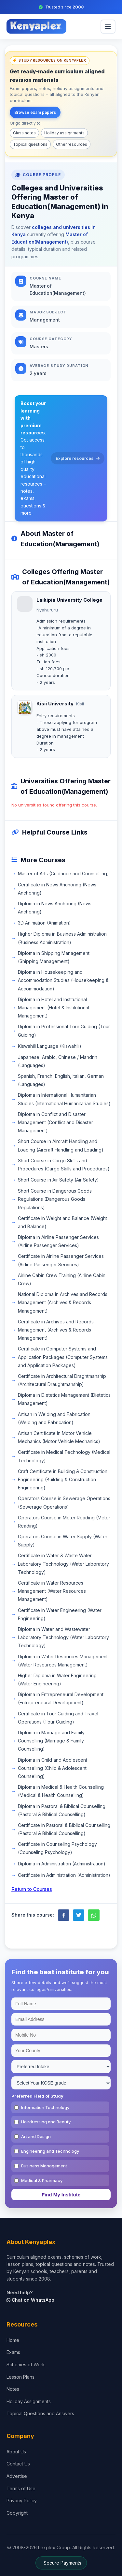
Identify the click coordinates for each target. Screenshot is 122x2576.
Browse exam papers (35, 112)
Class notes (24, 132)
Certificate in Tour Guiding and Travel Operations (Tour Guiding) (58, 1718)
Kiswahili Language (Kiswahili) (49, 1046)
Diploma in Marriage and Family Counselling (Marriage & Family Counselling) (51, 1741)
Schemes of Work (26, 2364)
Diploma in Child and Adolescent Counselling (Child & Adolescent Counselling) (52, 1768)
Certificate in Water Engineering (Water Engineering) (60, 1614)
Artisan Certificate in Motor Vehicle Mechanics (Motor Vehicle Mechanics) (59, 1437)
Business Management (44, 2165)
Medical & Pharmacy (41, 2180)
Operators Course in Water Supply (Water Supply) (62, 1540)
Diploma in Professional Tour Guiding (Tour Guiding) (64, 1030)
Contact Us (18, 2463)
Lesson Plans (20, 2377)
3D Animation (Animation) (44, 923)
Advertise (17, 2476)
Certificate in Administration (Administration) (64, 1875)
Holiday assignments (64, 132)
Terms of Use (21, 2488)
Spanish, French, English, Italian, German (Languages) (61, 1080)
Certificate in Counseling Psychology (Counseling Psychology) (57, 1848)
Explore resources (78, 458)
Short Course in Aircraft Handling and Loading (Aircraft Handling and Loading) (60, 1145)
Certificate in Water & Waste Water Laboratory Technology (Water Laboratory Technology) (63, 1563)
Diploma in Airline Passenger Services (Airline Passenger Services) (58, 1241)
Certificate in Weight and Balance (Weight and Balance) (62, 1222)
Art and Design (36, 2136)
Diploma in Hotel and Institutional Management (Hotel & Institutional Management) (53, 1007)
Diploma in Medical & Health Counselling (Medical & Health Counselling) (61, 1791)
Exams (13, 2352)
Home (13, 2340)
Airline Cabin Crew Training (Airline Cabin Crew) (61, 1279)
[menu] (108, 27)
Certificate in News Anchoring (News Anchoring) (57, 889)
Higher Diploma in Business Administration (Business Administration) (62, 938)
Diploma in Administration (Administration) (61, 1863)
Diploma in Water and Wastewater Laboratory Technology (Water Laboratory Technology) (63, 1637)
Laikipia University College (69, 600)
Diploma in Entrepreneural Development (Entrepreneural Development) (60, 1698)
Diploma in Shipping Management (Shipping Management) (53, 957)
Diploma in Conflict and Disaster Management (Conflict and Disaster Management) (55, 1122)
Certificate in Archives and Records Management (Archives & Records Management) (56, 1330)
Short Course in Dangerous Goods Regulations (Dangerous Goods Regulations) (55, 1199)
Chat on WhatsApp (30, 2300)
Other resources (71, 144)
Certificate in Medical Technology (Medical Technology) (64, 1456)
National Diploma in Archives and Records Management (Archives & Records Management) (62, 1302)
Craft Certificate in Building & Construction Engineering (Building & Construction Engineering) (62, 1479)
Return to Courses (31, 1889)
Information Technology (45, 2107)
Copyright (17, 2513)
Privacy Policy (22, 2500)
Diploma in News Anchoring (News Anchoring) (54, 907)
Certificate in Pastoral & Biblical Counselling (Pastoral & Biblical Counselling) (64, 1829)
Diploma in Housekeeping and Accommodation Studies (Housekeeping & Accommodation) (63, 980)
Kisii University (55, 703)
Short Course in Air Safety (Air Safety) (58, 1180)
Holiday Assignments (29, 2401)
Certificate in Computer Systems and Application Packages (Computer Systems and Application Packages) (63, 1357)
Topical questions (30, 144)
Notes (13, 2389)
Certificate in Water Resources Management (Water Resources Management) (52, 1591)
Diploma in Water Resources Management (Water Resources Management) (63, 1660)
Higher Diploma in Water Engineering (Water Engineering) (57, 1679)
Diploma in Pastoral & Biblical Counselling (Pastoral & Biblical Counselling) (61, 1810)
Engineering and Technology (50, 2151)
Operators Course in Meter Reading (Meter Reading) (64, 1522)
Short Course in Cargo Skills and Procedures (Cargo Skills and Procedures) (64, 1164)
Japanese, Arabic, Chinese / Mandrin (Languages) (57, 1061)
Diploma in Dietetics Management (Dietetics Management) (64, 1399)
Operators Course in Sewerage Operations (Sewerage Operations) (64, 1502)
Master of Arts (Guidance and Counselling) (63, 873)
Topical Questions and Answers (40, 2413)
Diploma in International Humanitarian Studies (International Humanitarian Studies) (64, 1099)
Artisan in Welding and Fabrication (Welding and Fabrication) (54, 1418)
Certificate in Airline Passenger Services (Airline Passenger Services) (61, 1260)
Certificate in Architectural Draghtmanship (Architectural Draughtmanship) (62, 1380)
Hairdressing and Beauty (46, 2121)
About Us (16, 2451)
